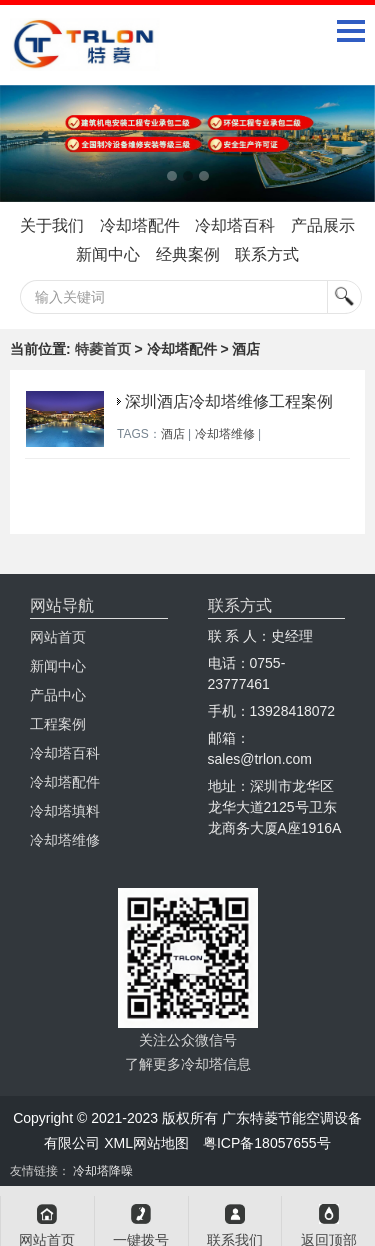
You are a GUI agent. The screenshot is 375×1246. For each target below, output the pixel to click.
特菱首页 (103, 349)
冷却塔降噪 (103, 1171)
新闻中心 (108, 254)
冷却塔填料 (65, 811)
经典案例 (188, 254)
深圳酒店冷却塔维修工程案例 (229, 401)
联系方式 (267, 254)
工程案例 (58, 724)
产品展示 (323, 225)
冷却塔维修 (225, 434)
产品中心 (58, 695)
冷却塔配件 (140, 225)
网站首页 (58, 637)
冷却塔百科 (235, 225)
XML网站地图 (146, 1143)
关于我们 (52, 225)
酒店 (173, 434)
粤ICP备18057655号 (267, 1143)
